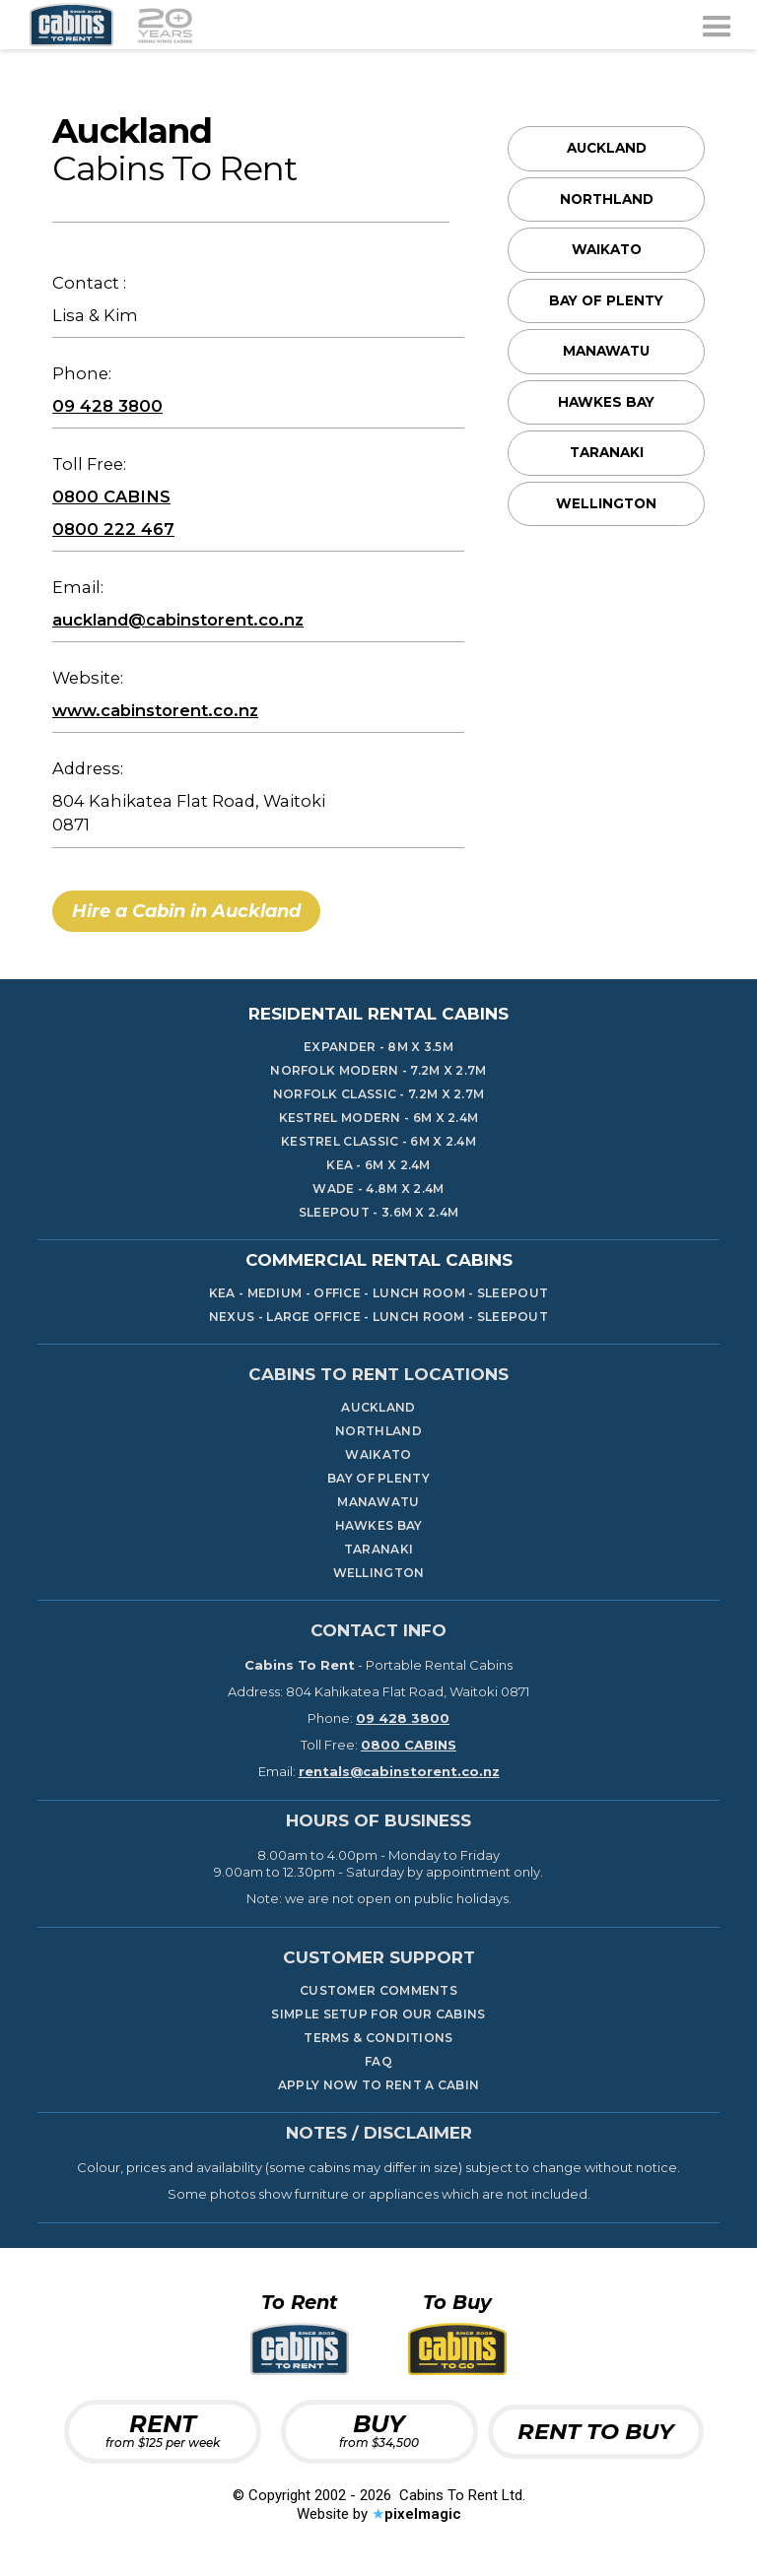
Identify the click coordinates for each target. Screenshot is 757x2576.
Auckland (607, 148)
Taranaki (607, 452)
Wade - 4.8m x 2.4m (378, 1189)
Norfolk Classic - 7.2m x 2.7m (379, 1094)
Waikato (607, 249)
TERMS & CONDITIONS (378, 2038)
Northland (607, 199)
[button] (717, 24)
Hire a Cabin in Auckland (186, 911)
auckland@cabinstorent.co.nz (178, 619)
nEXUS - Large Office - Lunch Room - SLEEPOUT (378, 1317)
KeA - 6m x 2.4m (378, 1165)
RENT (162, 2430)
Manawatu (606, 351)
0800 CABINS (111, 496)
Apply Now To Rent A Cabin (379, 2085)
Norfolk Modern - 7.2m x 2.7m (378, 1071)
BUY (379, 2430)
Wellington (606, 503)
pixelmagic (422, 2514)
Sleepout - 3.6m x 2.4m (379, 1213)
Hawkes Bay (606, 402)
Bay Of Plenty (606, 300)
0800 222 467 (113, 529)
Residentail (378, 1014)
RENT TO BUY (595, 2431)
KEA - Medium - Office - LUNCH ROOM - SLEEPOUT (379, 1293)
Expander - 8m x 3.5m (378, 1047)
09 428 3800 (107, 406)
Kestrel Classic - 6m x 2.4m (378, 1142)
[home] (111, 24)
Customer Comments (378, 1991)
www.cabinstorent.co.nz (155, 710)
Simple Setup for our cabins (378, 2014)
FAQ (378, 2062)
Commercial (379, 1260)
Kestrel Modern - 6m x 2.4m (379, 1118)
